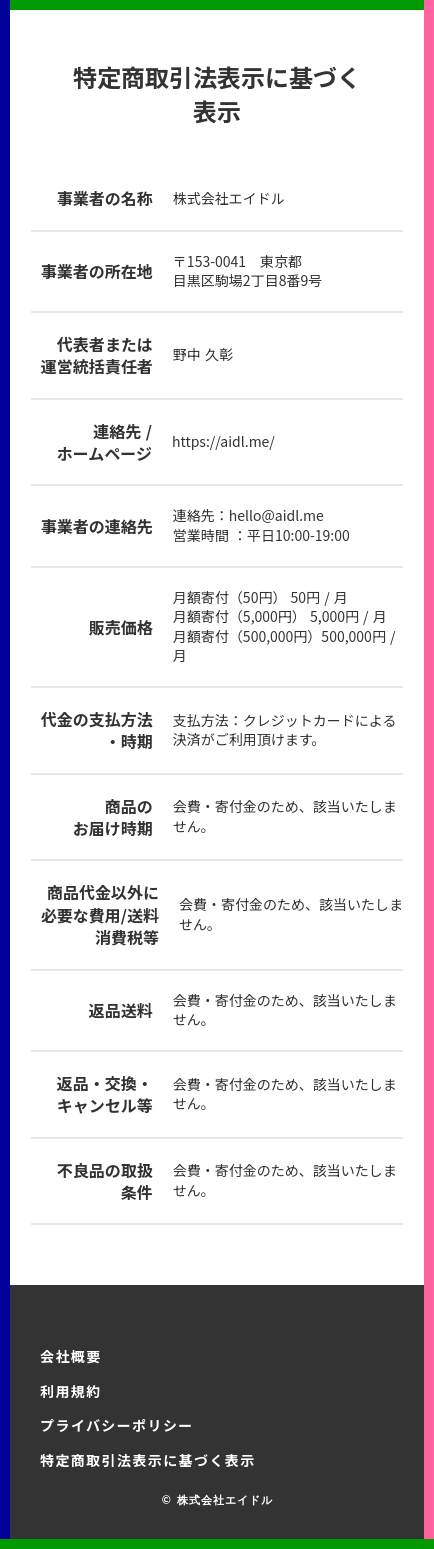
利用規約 (71, 1391)
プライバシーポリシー (117, 1425)
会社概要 (71, 1356)
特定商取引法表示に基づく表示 (148, 1460)
